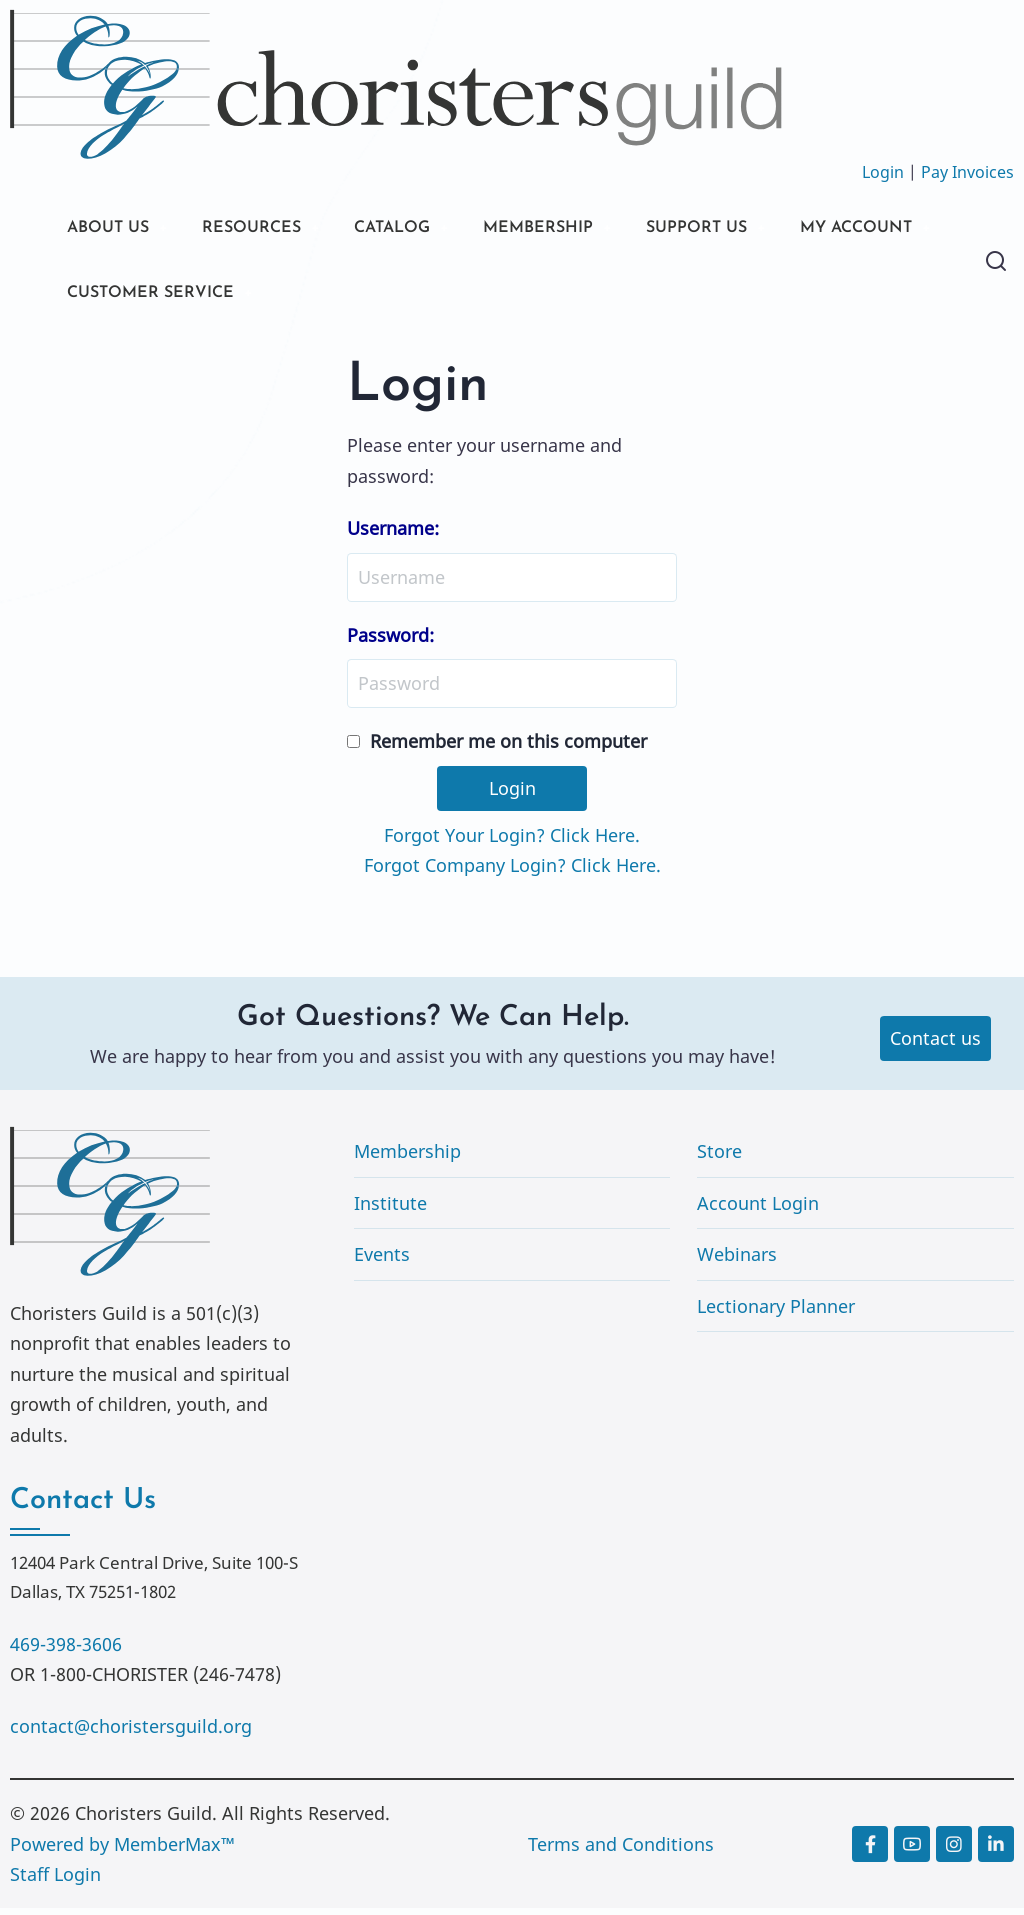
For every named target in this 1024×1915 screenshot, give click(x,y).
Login (883, 172)
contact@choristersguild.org (131, 1733)
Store (719, 1158)
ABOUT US (113, 229)
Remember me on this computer (508, 748)
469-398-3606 (66, 1650)
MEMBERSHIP (579, 229)
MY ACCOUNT (131, 297)
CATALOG (420, 229)
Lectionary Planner (776, 1313)
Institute (390, 1209)
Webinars (737, 1261)
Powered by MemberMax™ (122, 1850)
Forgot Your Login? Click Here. (512, 841)
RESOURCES (267, 229)
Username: (393, 535)
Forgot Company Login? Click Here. (512, 872)
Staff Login (55, 1881)
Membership (407, 1158)
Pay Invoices (967, 172)
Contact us (935, 1045)
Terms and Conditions (621, 1850)
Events (382, 1261)
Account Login (758, 1209)
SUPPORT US (750, 229)
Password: (390, 641)
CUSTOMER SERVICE (341, 297)
